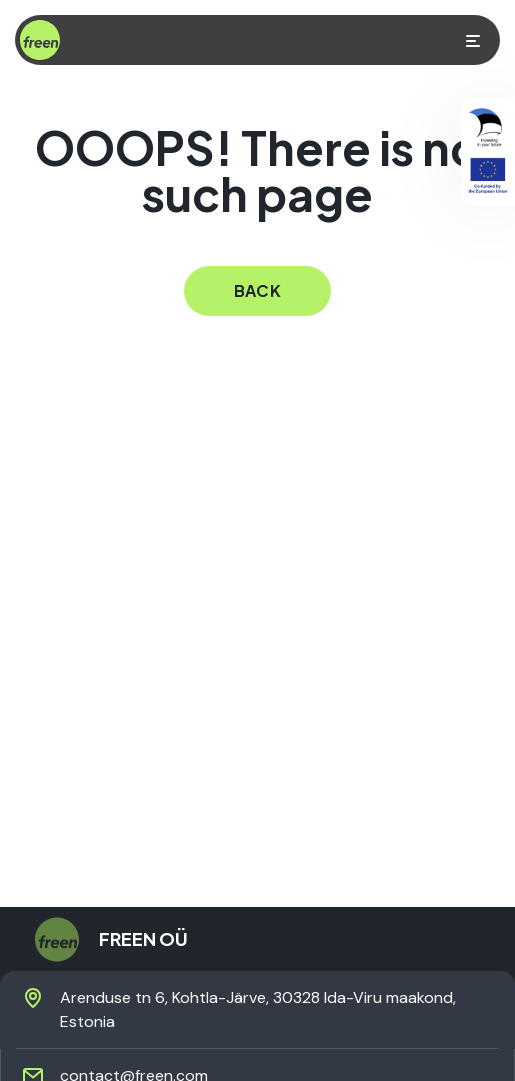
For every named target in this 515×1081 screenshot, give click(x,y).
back (258, 290)
